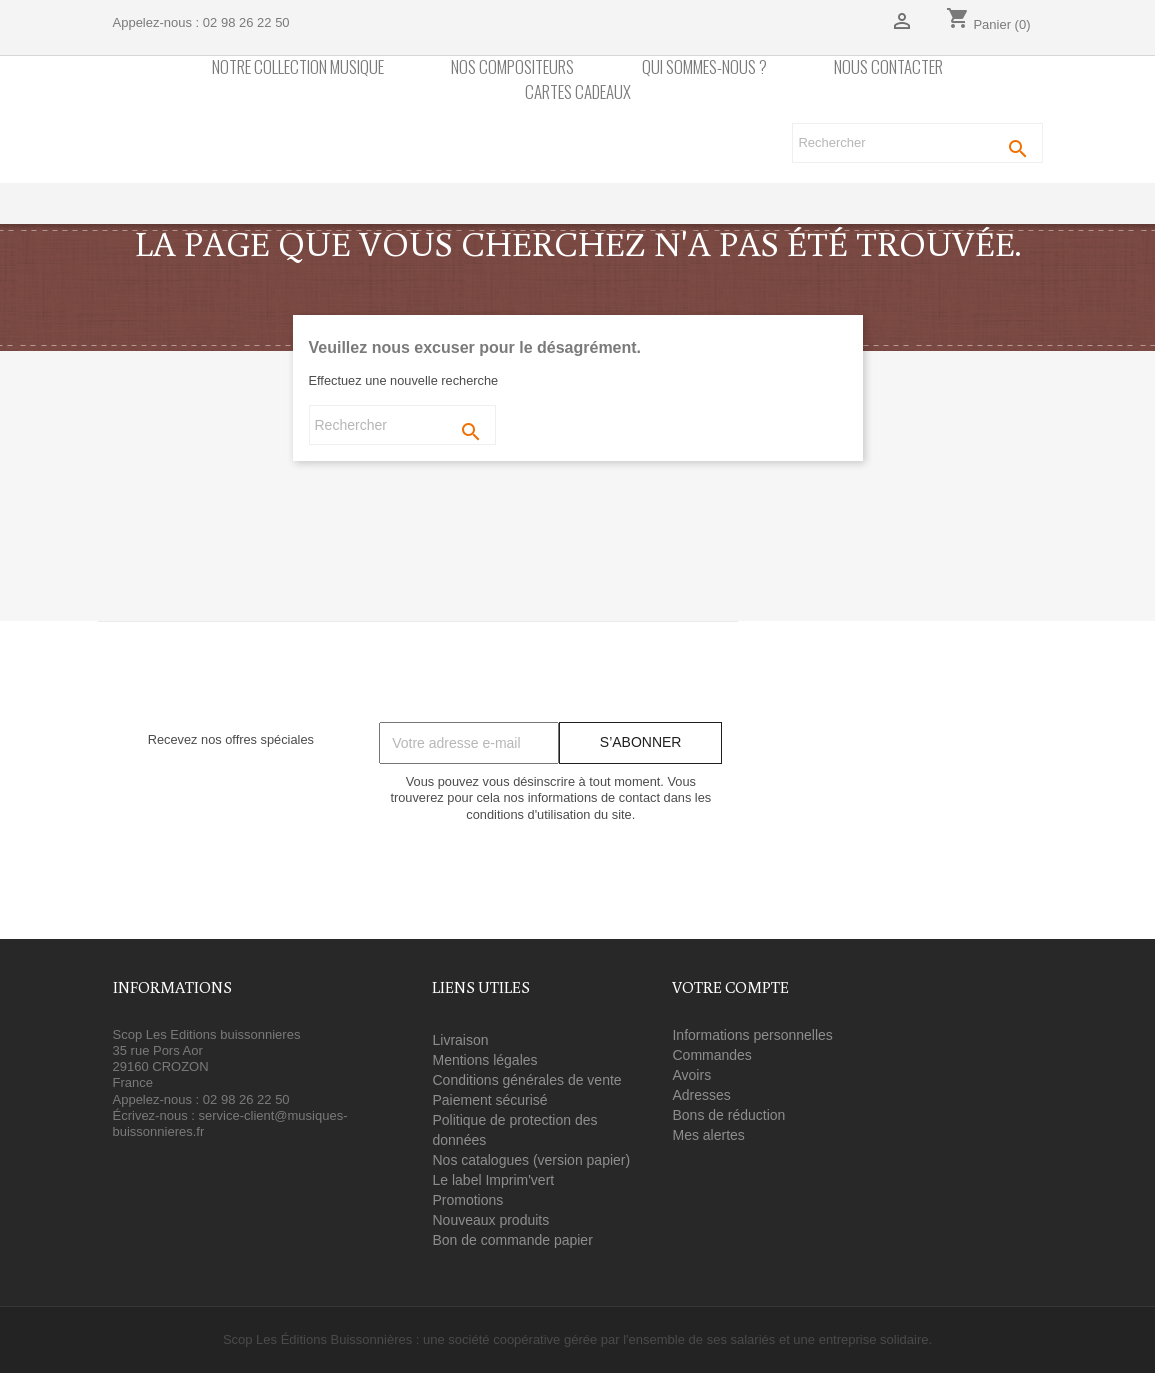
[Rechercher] (917, 143)
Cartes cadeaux (578, 92)
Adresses (701, 1095)
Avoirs (691, 1075)
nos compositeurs (512, 67)
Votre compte (730, 987)
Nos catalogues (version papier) (531, 1160)
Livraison (460, 1040)
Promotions (467, 1200)
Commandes (711, 1055)
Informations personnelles (752, 1035)
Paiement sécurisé (489, 1100)
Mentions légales (484, 1060)
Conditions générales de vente (526, 1080)
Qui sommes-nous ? (704, 67)
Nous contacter (888, 67)
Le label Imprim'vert (493, 1180)
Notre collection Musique (298, 67)
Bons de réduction (728, 1115)
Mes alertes (708, 1135)
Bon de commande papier (512, 1240)
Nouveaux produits (490, 1220)
